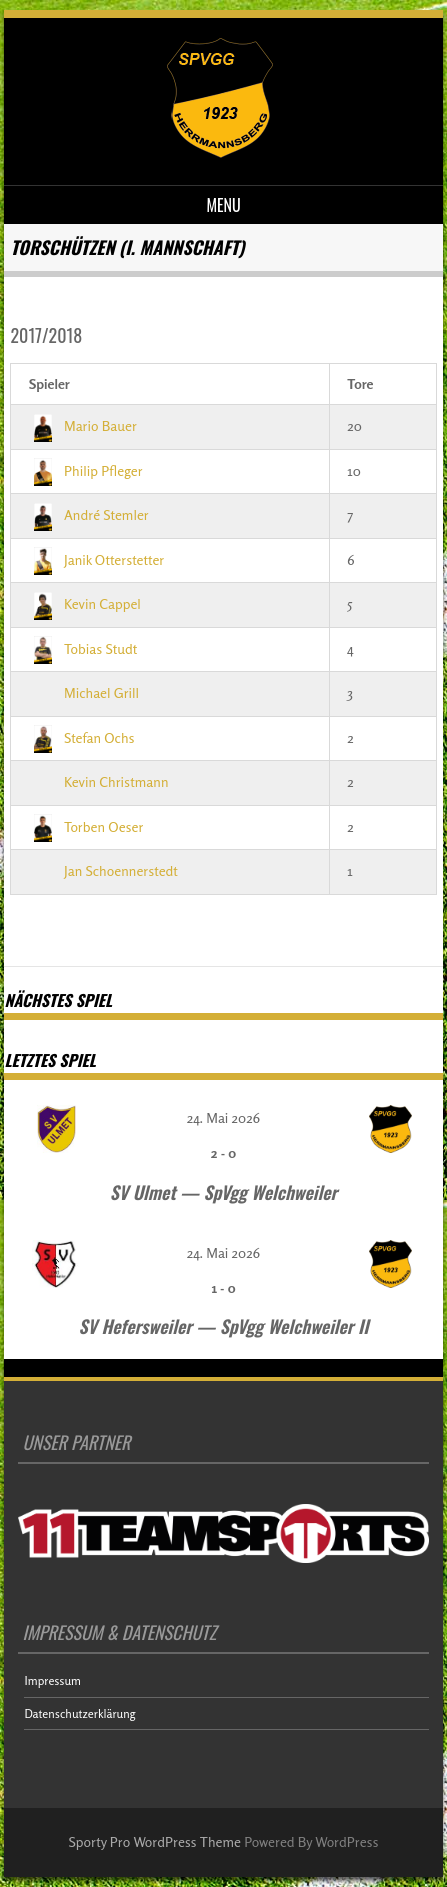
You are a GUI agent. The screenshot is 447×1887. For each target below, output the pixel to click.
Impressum (52, 1680)
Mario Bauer (83, 425)
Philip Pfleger (86, 470)
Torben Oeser (86, 826)
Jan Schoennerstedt (103, 870)
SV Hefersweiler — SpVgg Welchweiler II (224, 1326)
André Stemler (89, 514)
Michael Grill (84, 692)
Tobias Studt (83, 648)
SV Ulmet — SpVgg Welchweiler (223, 1192)
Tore (360, 383)
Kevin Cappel (85, 603)
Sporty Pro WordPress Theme (155, 1841)
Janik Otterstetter (96, 559)
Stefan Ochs (82, 737)
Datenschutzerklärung (79, 1713)
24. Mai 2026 (223, 1117)
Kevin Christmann (99, 781)
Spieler (49, 383)
